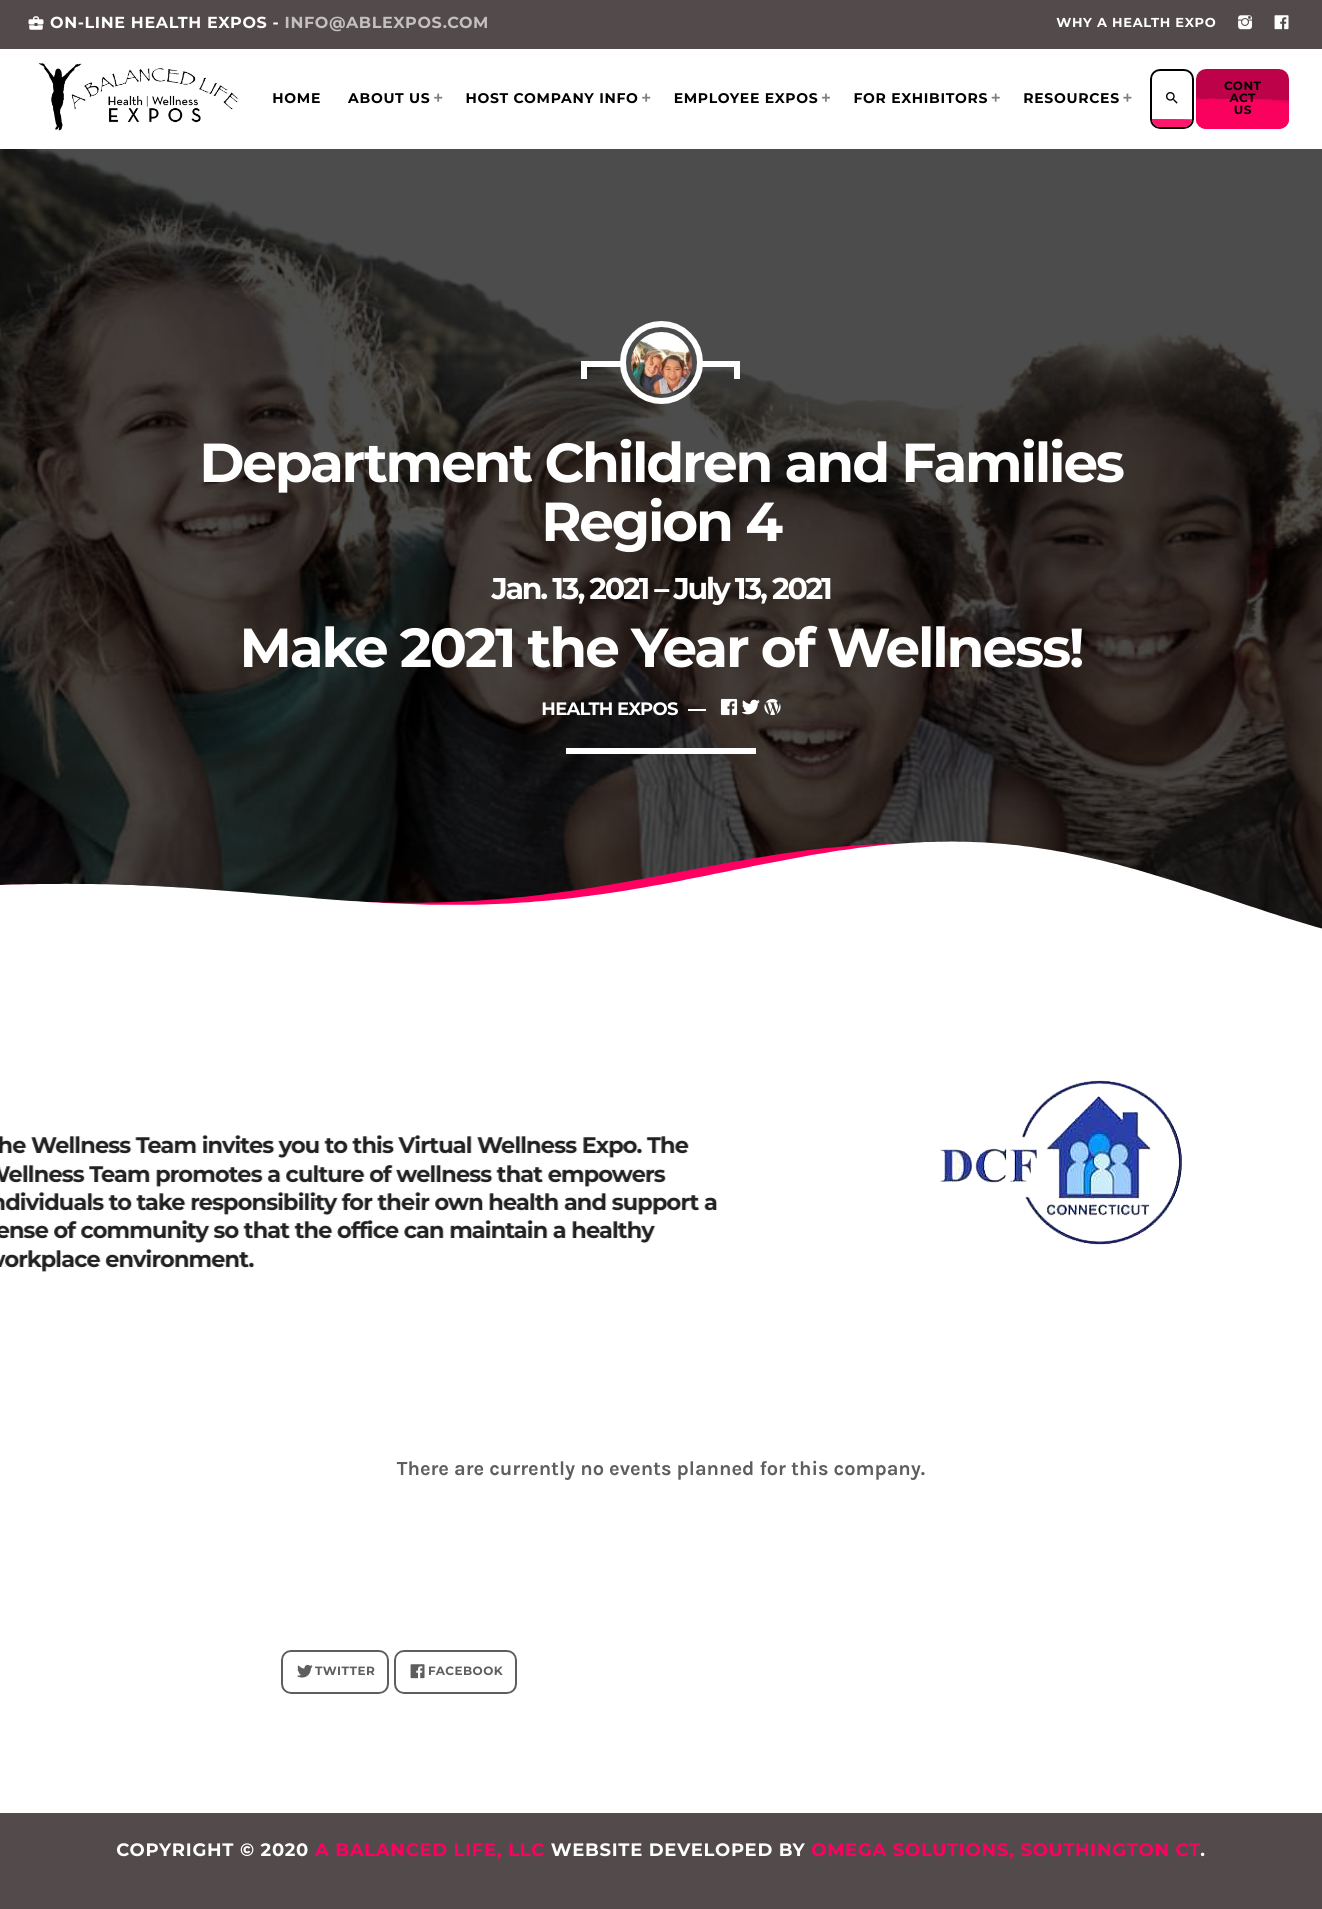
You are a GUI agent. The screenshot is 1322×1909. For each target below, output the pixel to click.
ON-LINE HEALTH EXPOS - (258, 23)
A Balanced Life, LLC (430, 1850)
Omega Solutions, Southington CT (1005, 1850)
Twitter (336, 1672)
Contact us (1243, 98)
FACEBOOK (456, 1672)
